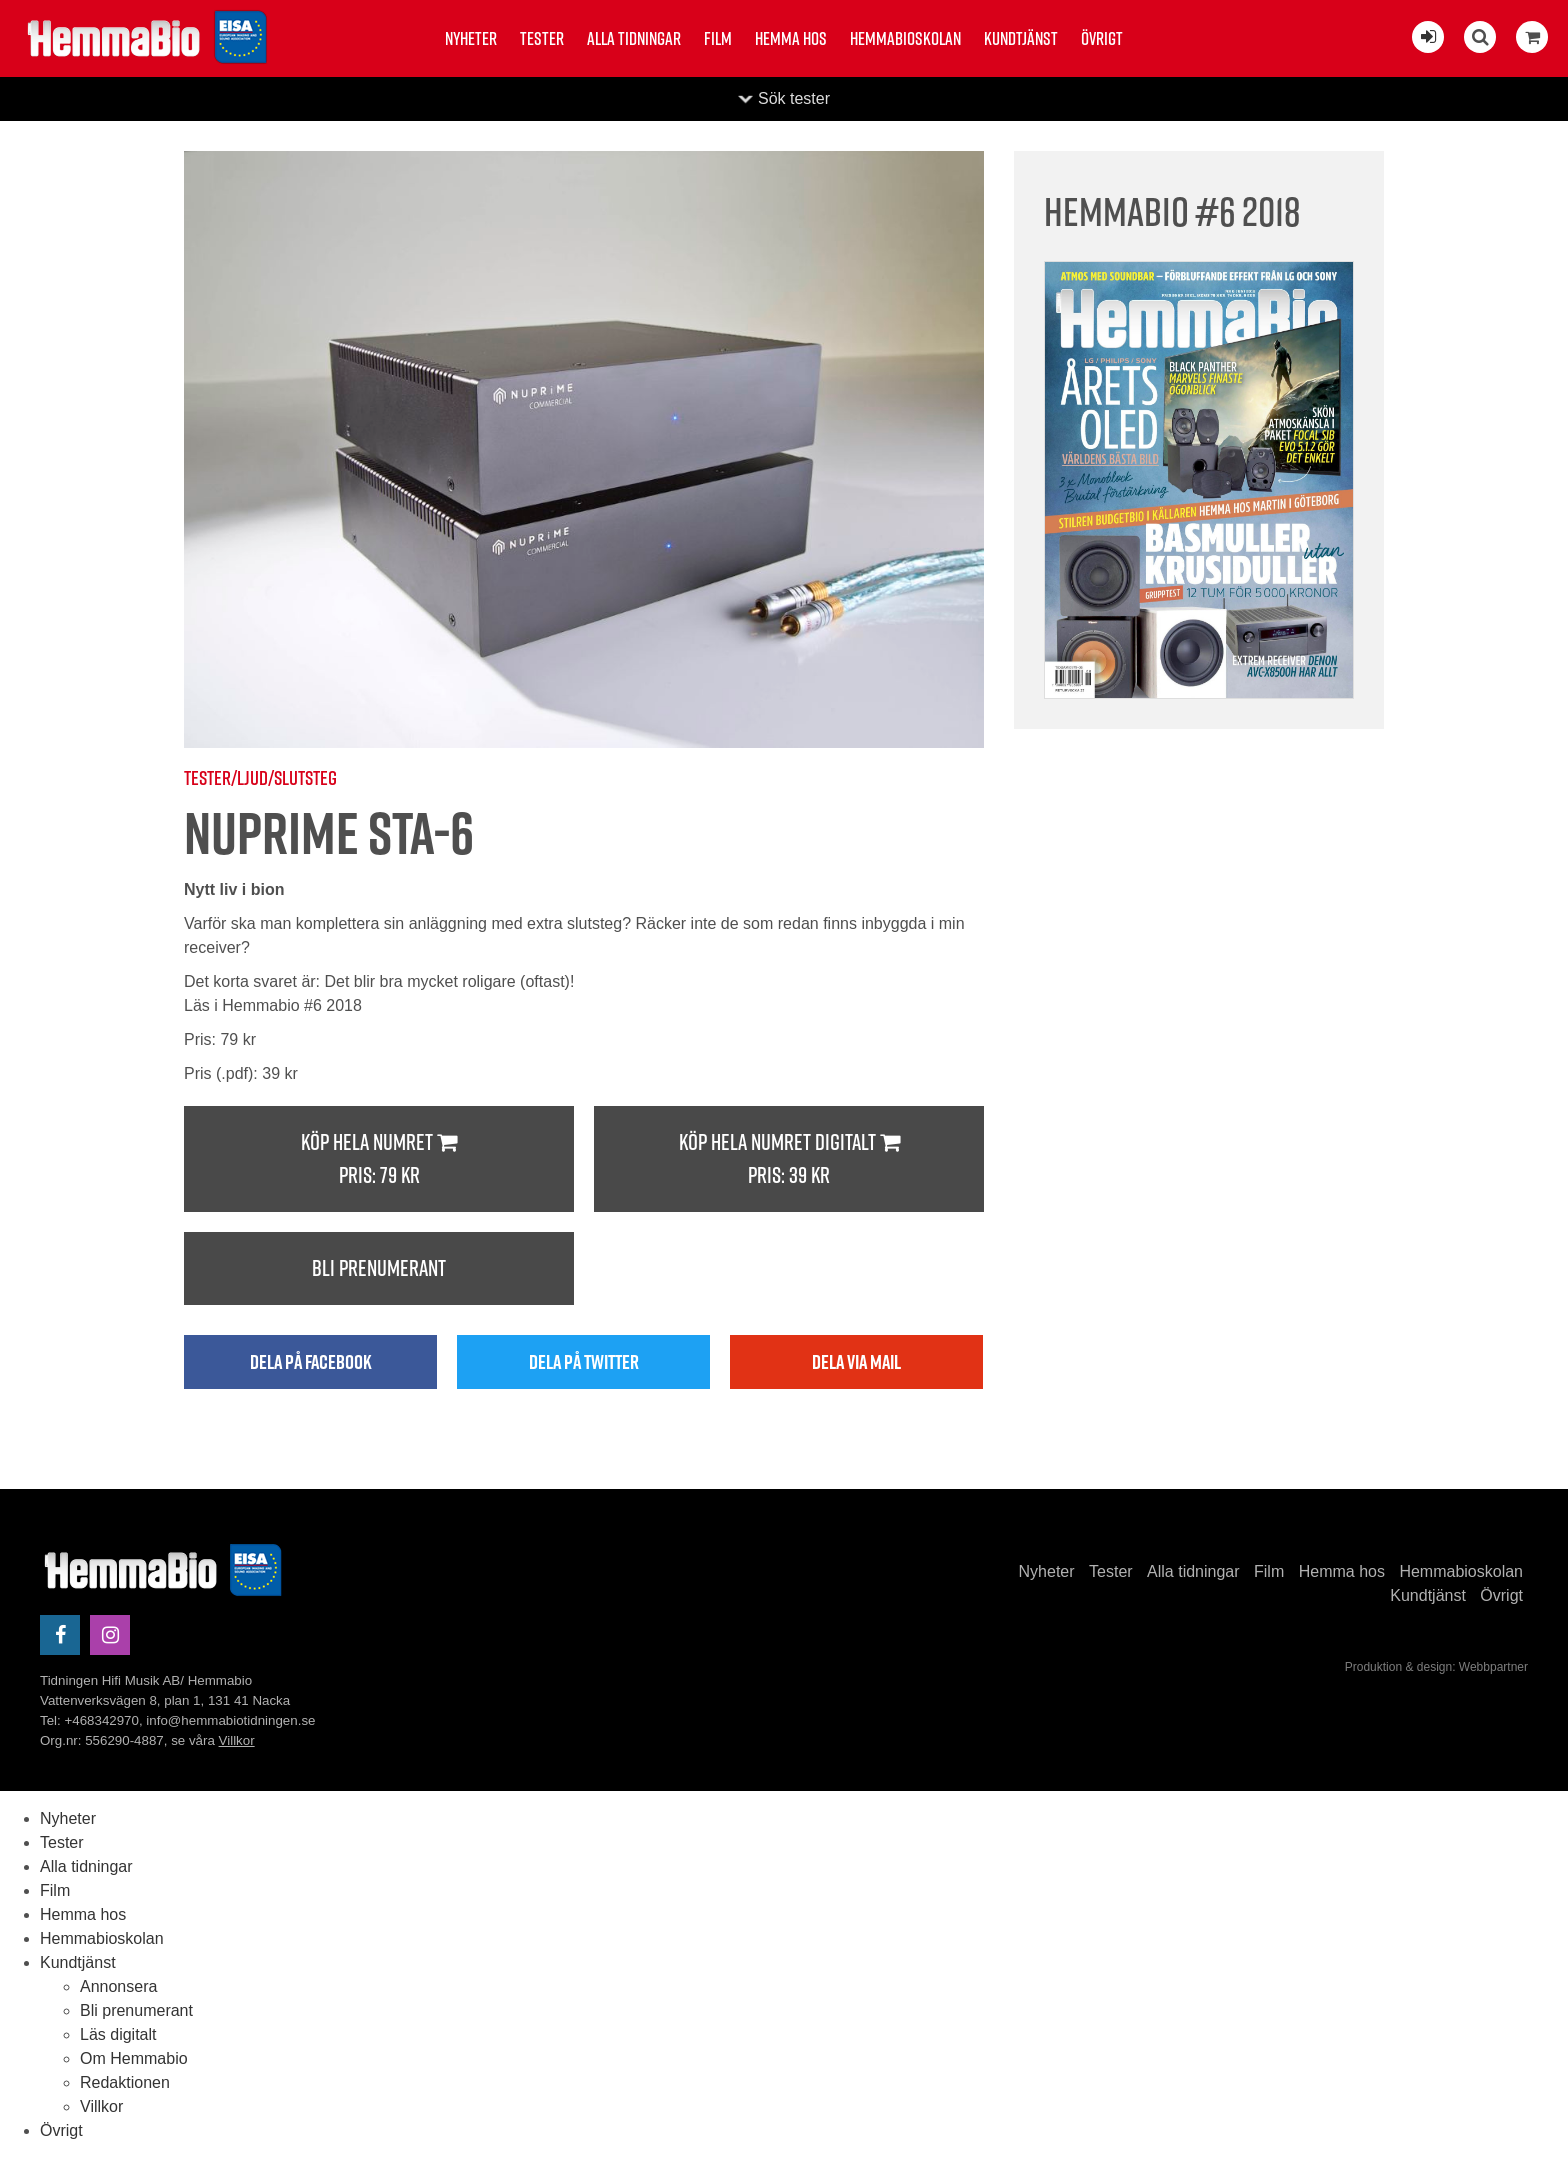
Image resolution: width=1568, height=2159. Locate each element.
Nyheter (471, 38)
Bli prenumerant (379, 1268)
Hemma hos (791, 38)
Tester (542, 38)
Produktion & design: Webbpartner (1436, 1667)
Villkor (237, 1740)
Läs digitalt (118, 2034)
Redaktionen (125, 2082)
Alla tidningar (634, 38)
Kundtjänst (1021, 38)
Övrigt (1102, 38)
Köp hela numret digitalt (789, 1159)
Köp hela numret (379, 1159)
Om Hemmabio (134, 2058)
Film (718, 38)
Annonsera (118, 1986)
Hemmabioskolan (905, 38)
